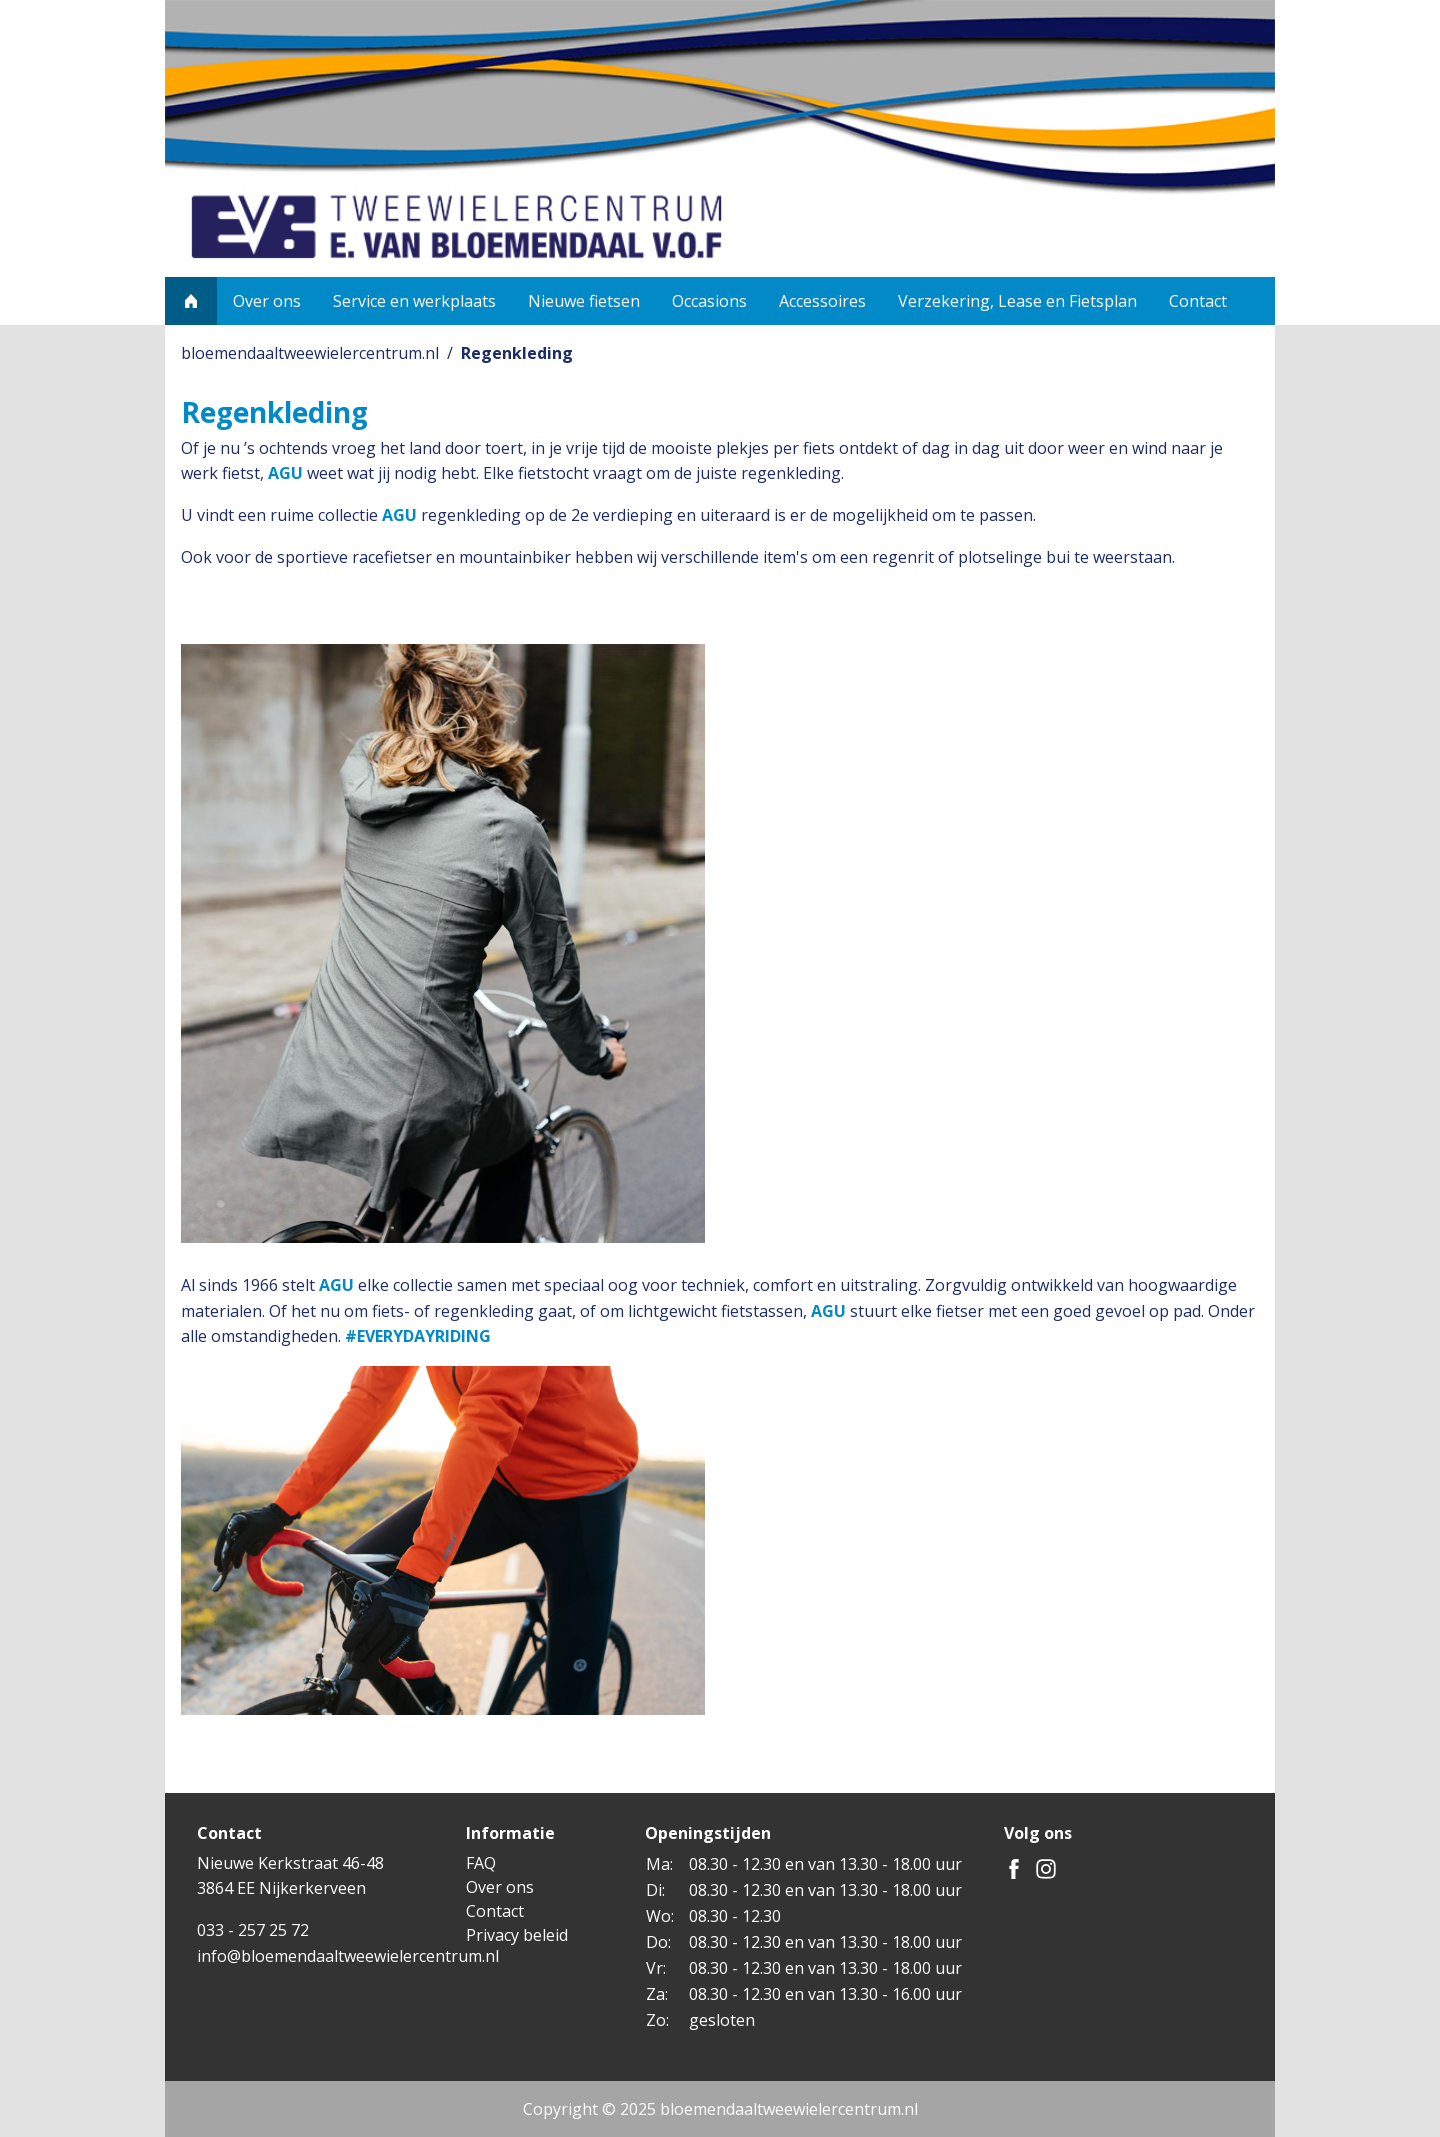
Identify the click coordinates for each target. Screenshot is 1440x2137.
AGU (285, 473)
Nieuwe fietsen (584, 301)
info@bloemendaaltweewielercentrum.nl (348, 1956)
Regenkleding (517, 353)
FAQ (481, 1863)
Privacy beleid (517, 1935)
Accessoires (822, 301)
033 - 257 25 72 (253, 1930)
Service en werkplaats (414, 301)
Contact (1198, 301)
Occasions (709, 301)
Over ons (267, 301)
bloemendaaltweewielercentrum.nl (310, 353)
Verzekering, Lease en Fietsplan (1017, 301)
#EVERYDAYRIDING (418, 1336)
